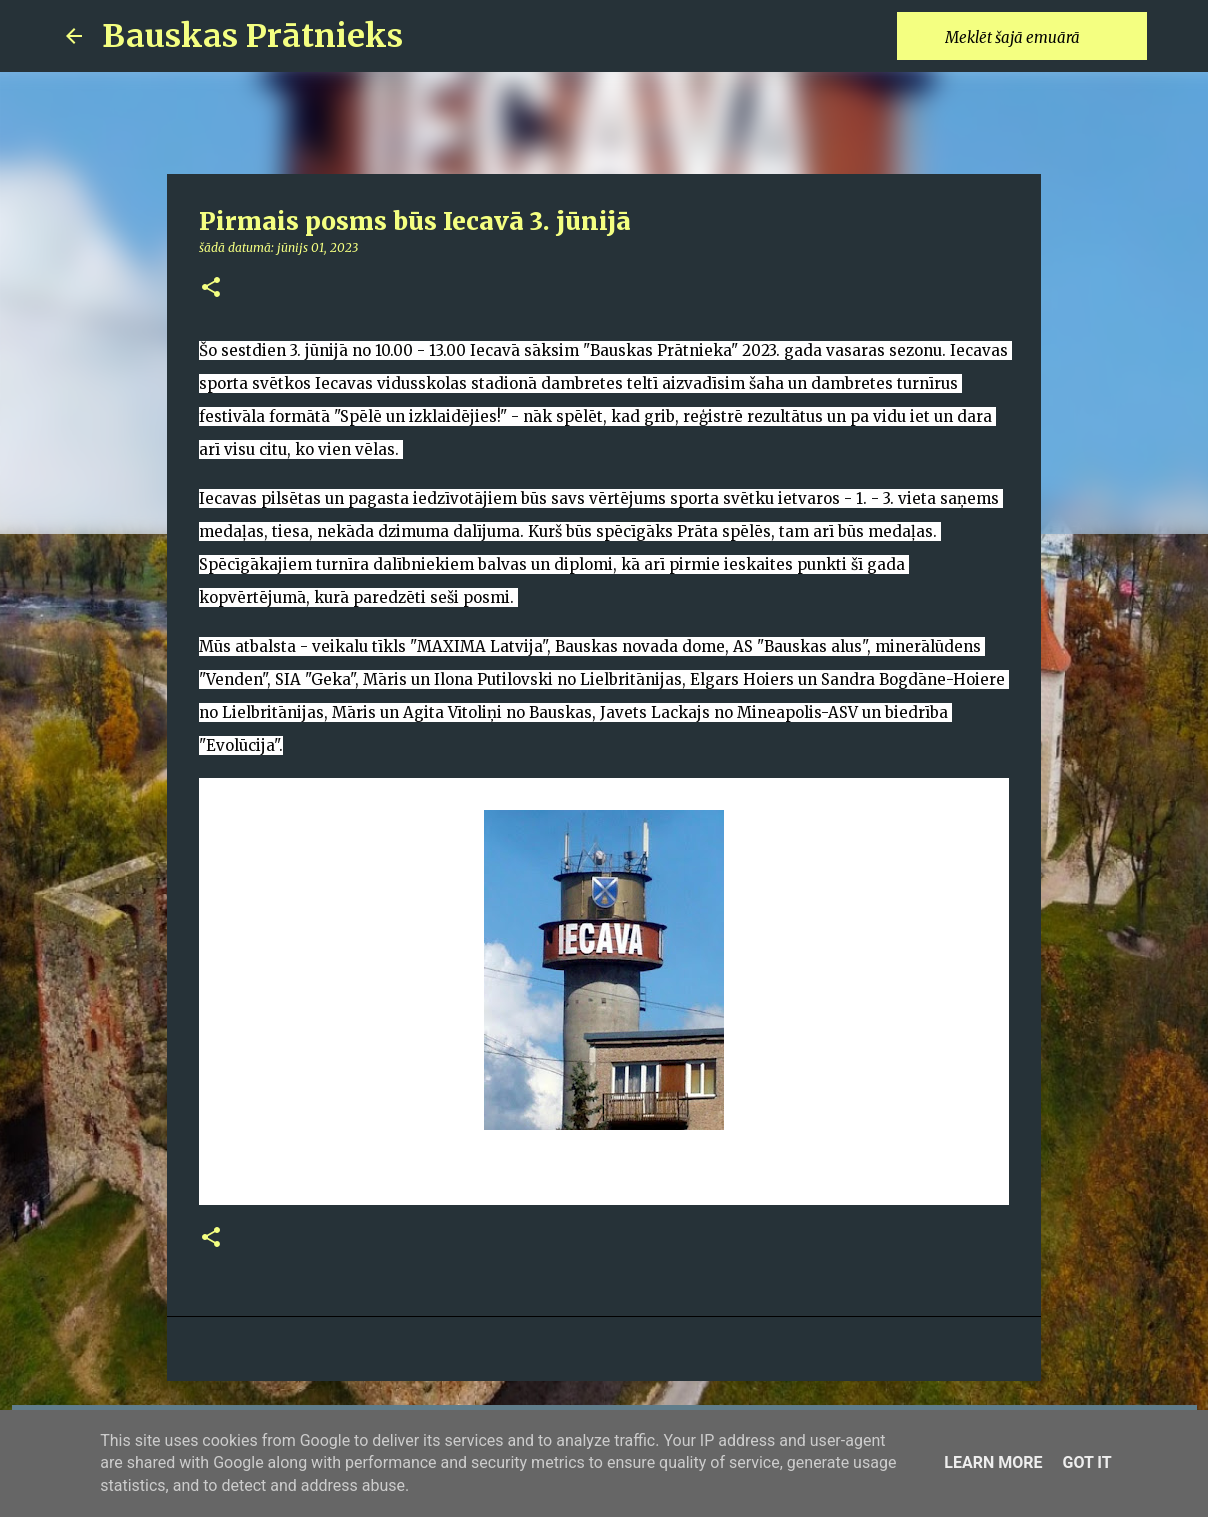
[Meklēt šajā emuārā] (1042, 36)
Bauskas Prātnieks (252, 36)
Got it (1086, 1462)
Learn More (993, 1462)
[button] (211, 288)
